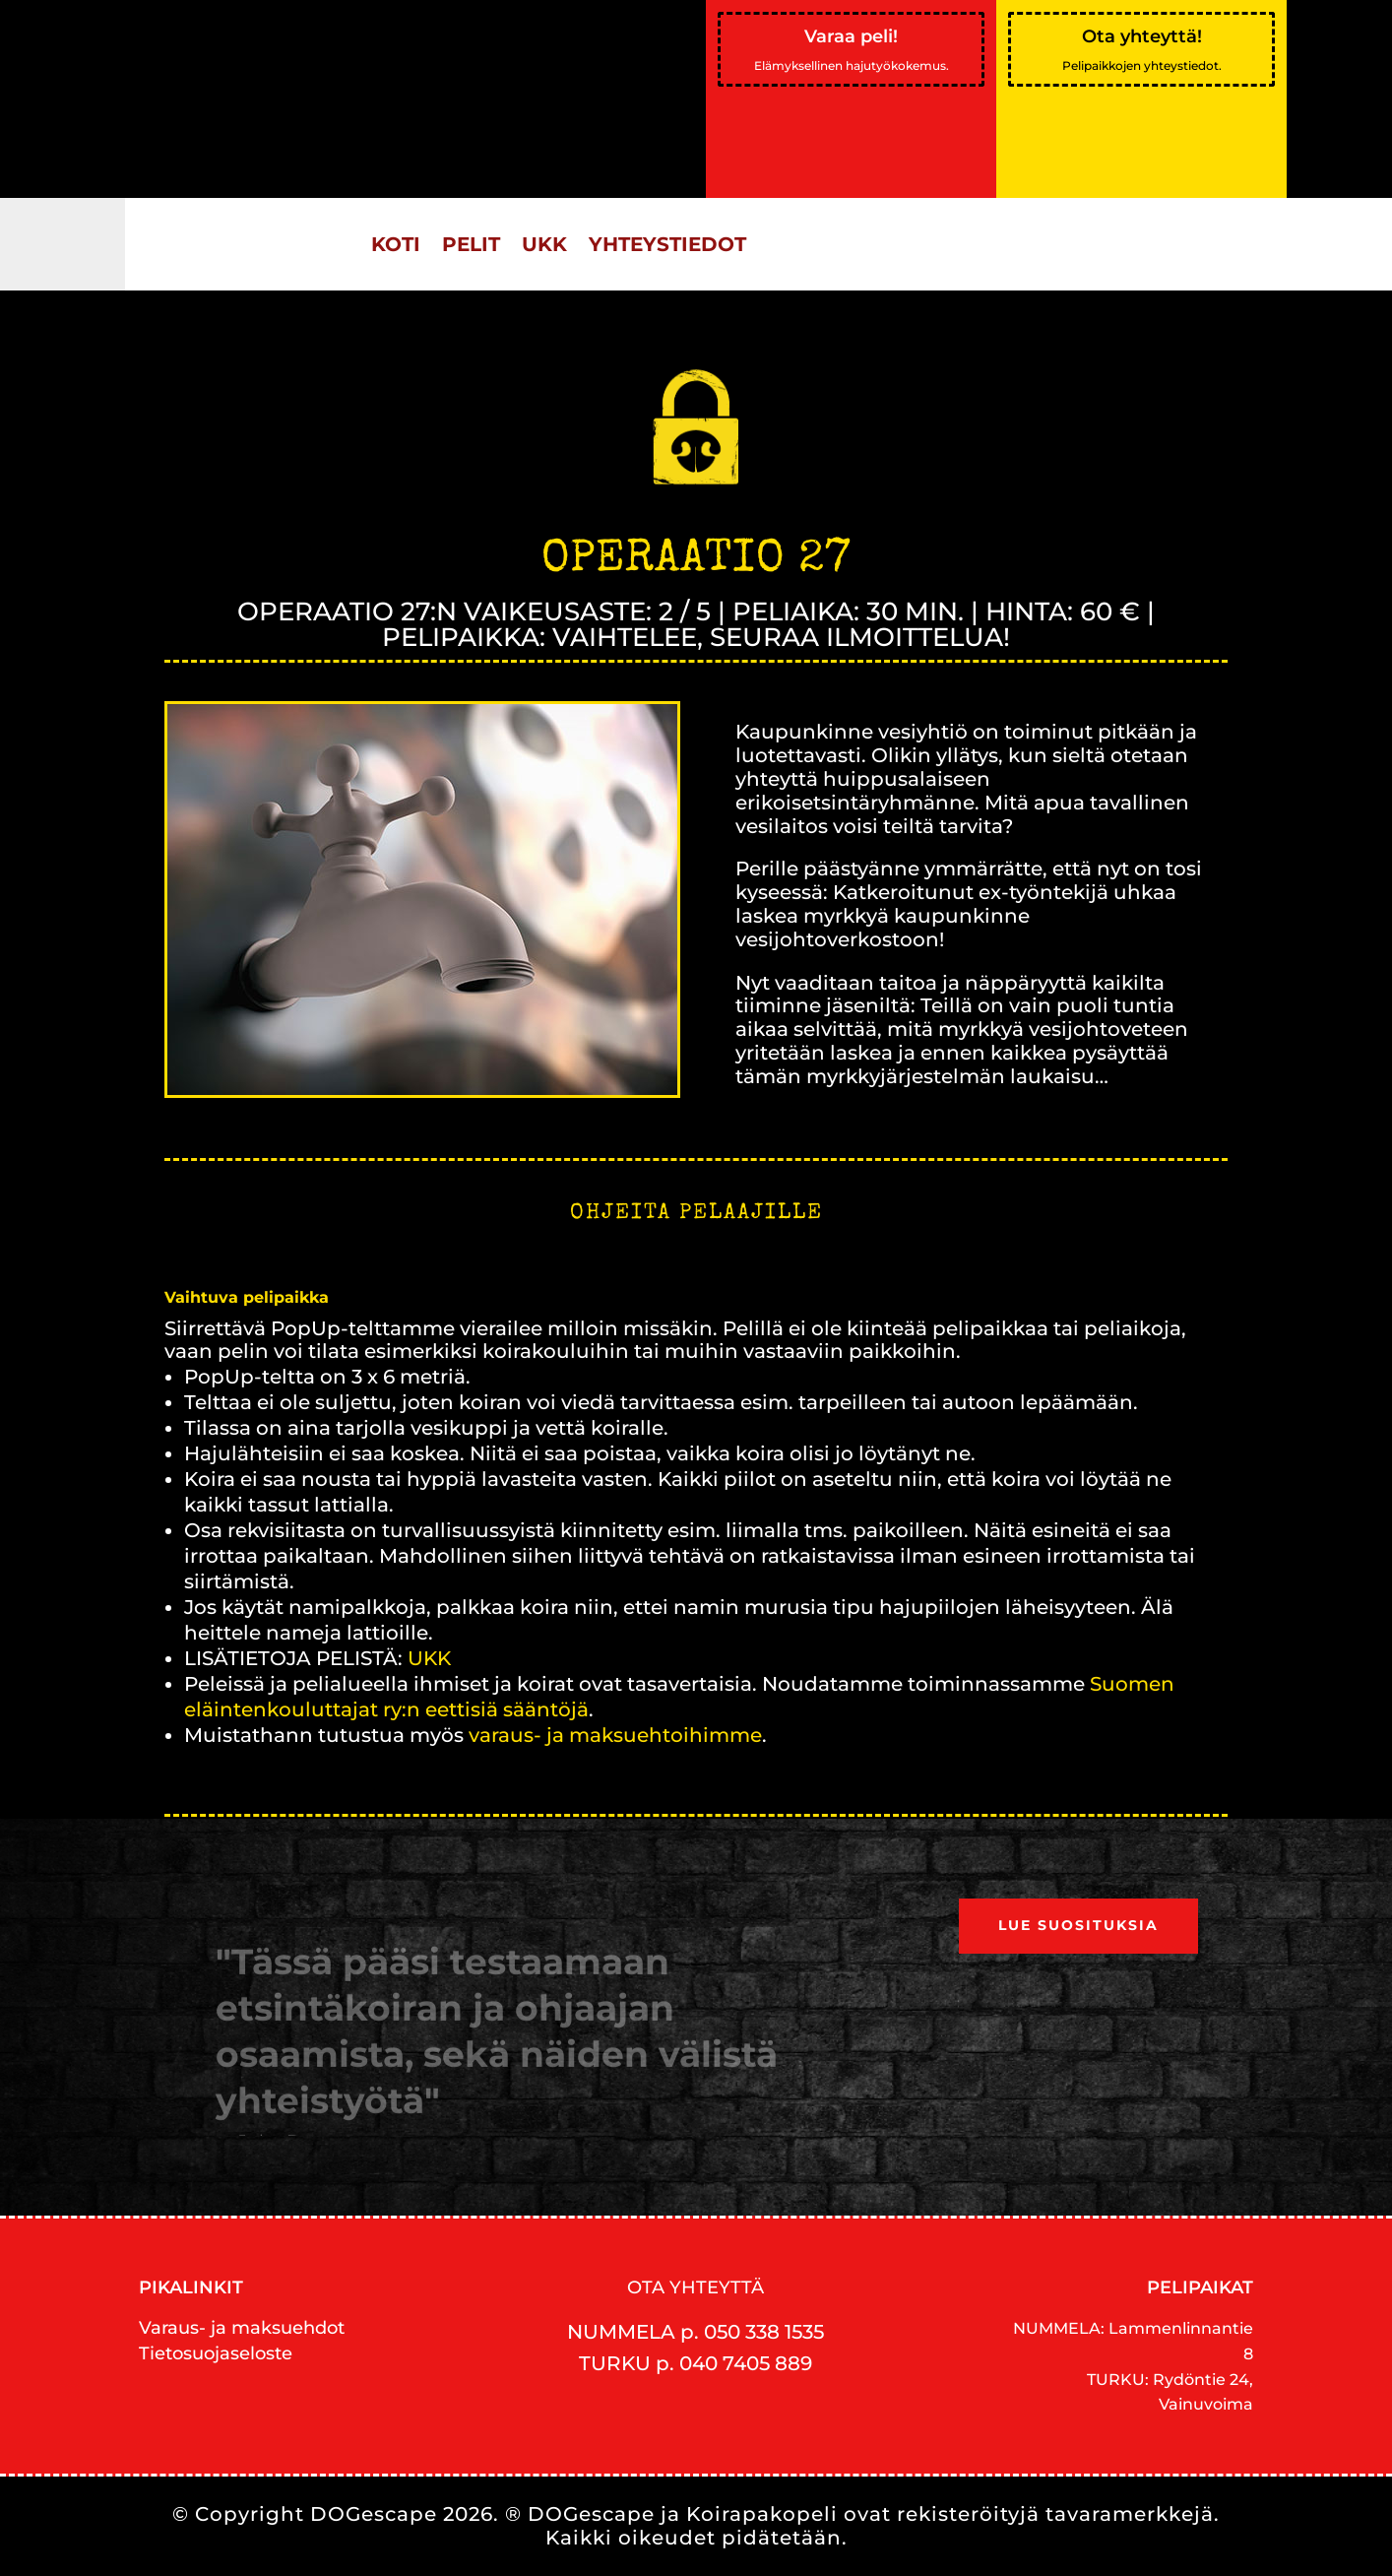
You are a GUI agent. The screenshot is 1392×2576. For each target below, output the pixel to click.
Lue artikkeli (264, 170)
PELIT (471, 244)
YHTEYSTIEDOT (667, 244)
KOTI (395, 244)
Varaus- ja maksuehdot (242, 2328)
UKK (544, 244)
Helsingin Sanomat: (301, 57)
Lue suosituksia (1078, 1925)
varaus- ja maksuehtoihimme (613, 1735)
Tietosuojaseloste (215, 2353)
